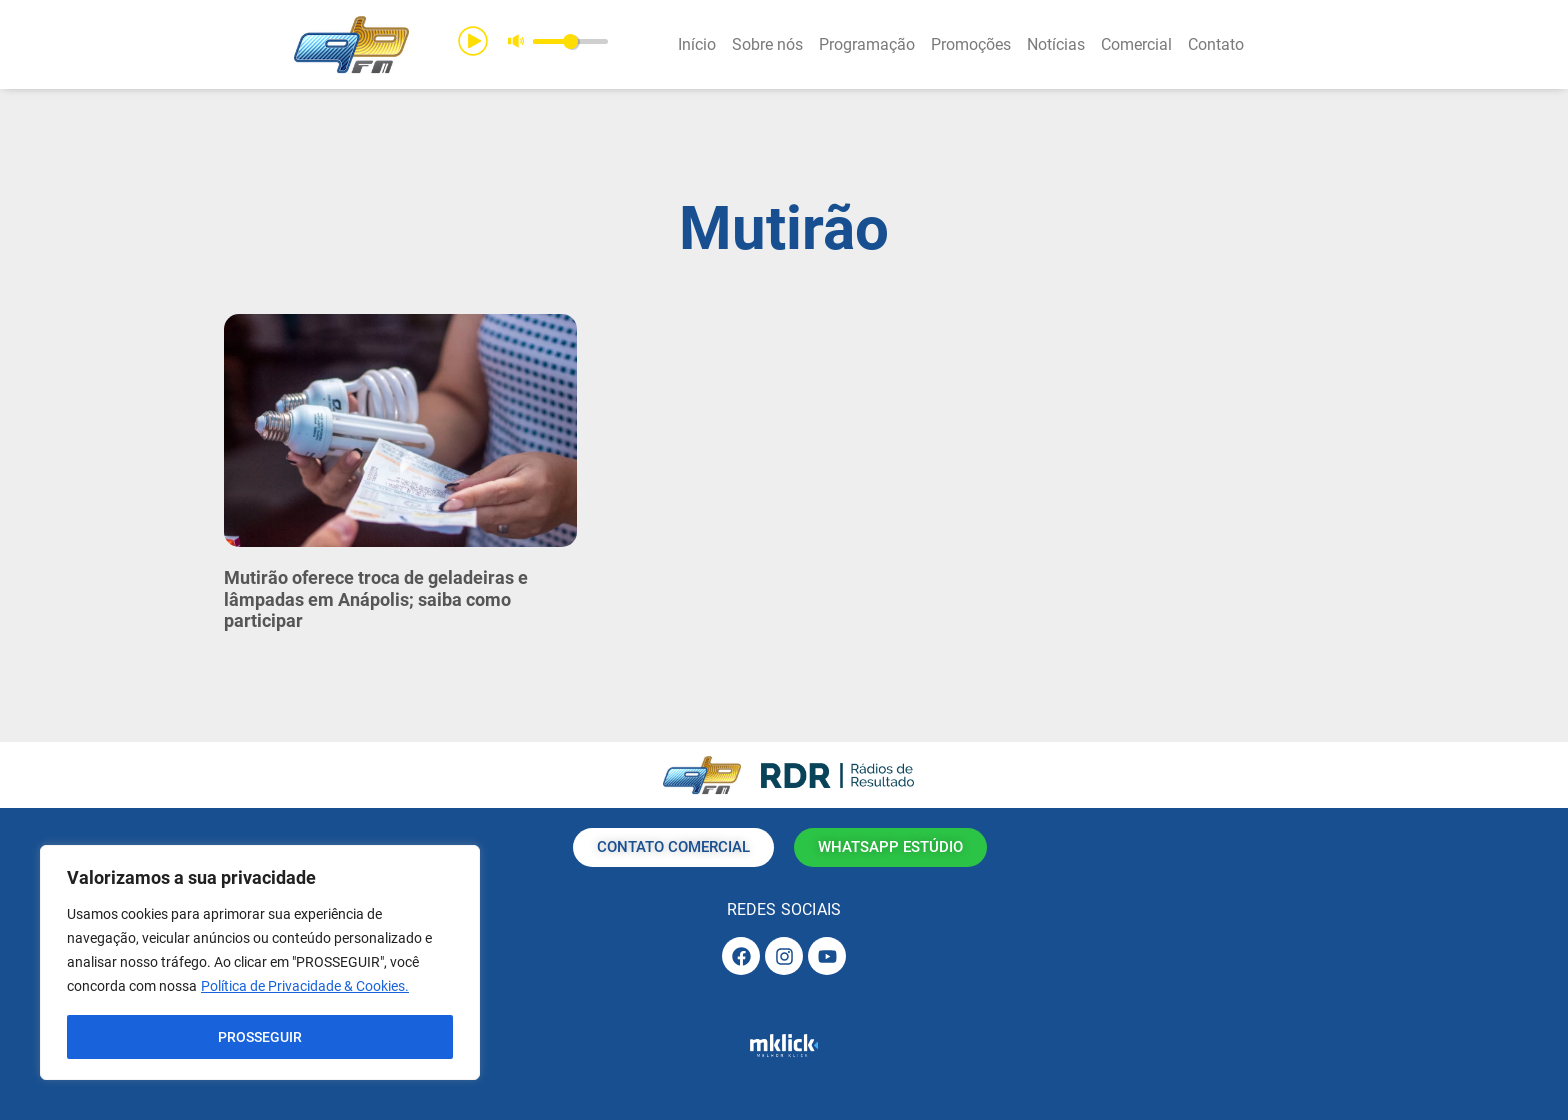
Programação (867, 44)
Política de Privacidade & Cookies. (305, 987)
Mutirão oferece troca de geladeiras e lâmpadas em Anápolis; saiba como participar (376, 599)
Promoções (971, 44)
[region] (260, 963)
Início (697, 44)
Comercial (1136, 44)
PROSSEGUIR (260, 1037)
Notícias (1056, 44)
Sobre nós (767, 44)
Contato (1216, 44)
